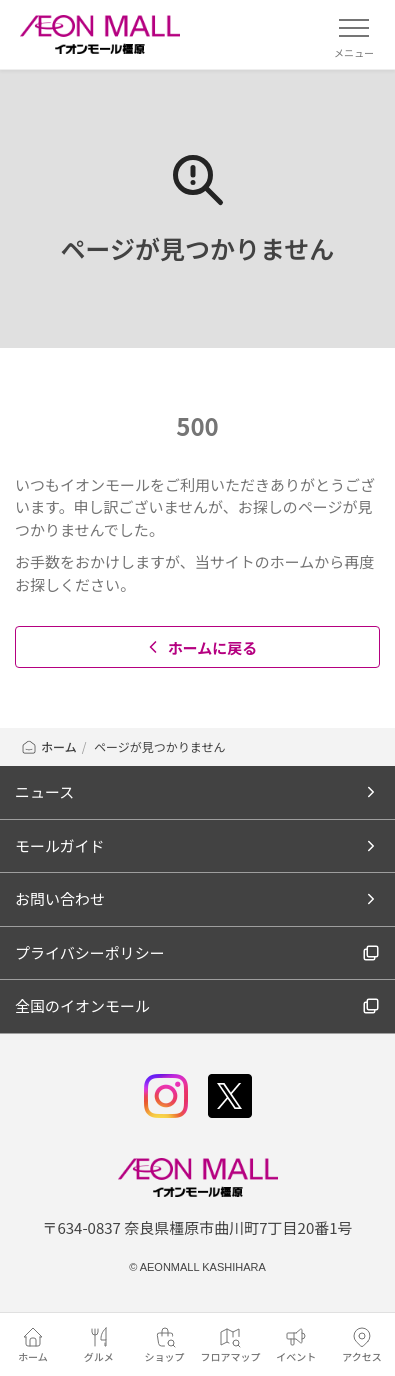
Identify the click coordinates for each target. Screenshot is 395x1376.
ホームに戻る (200, 647)
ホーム (48, 746)
